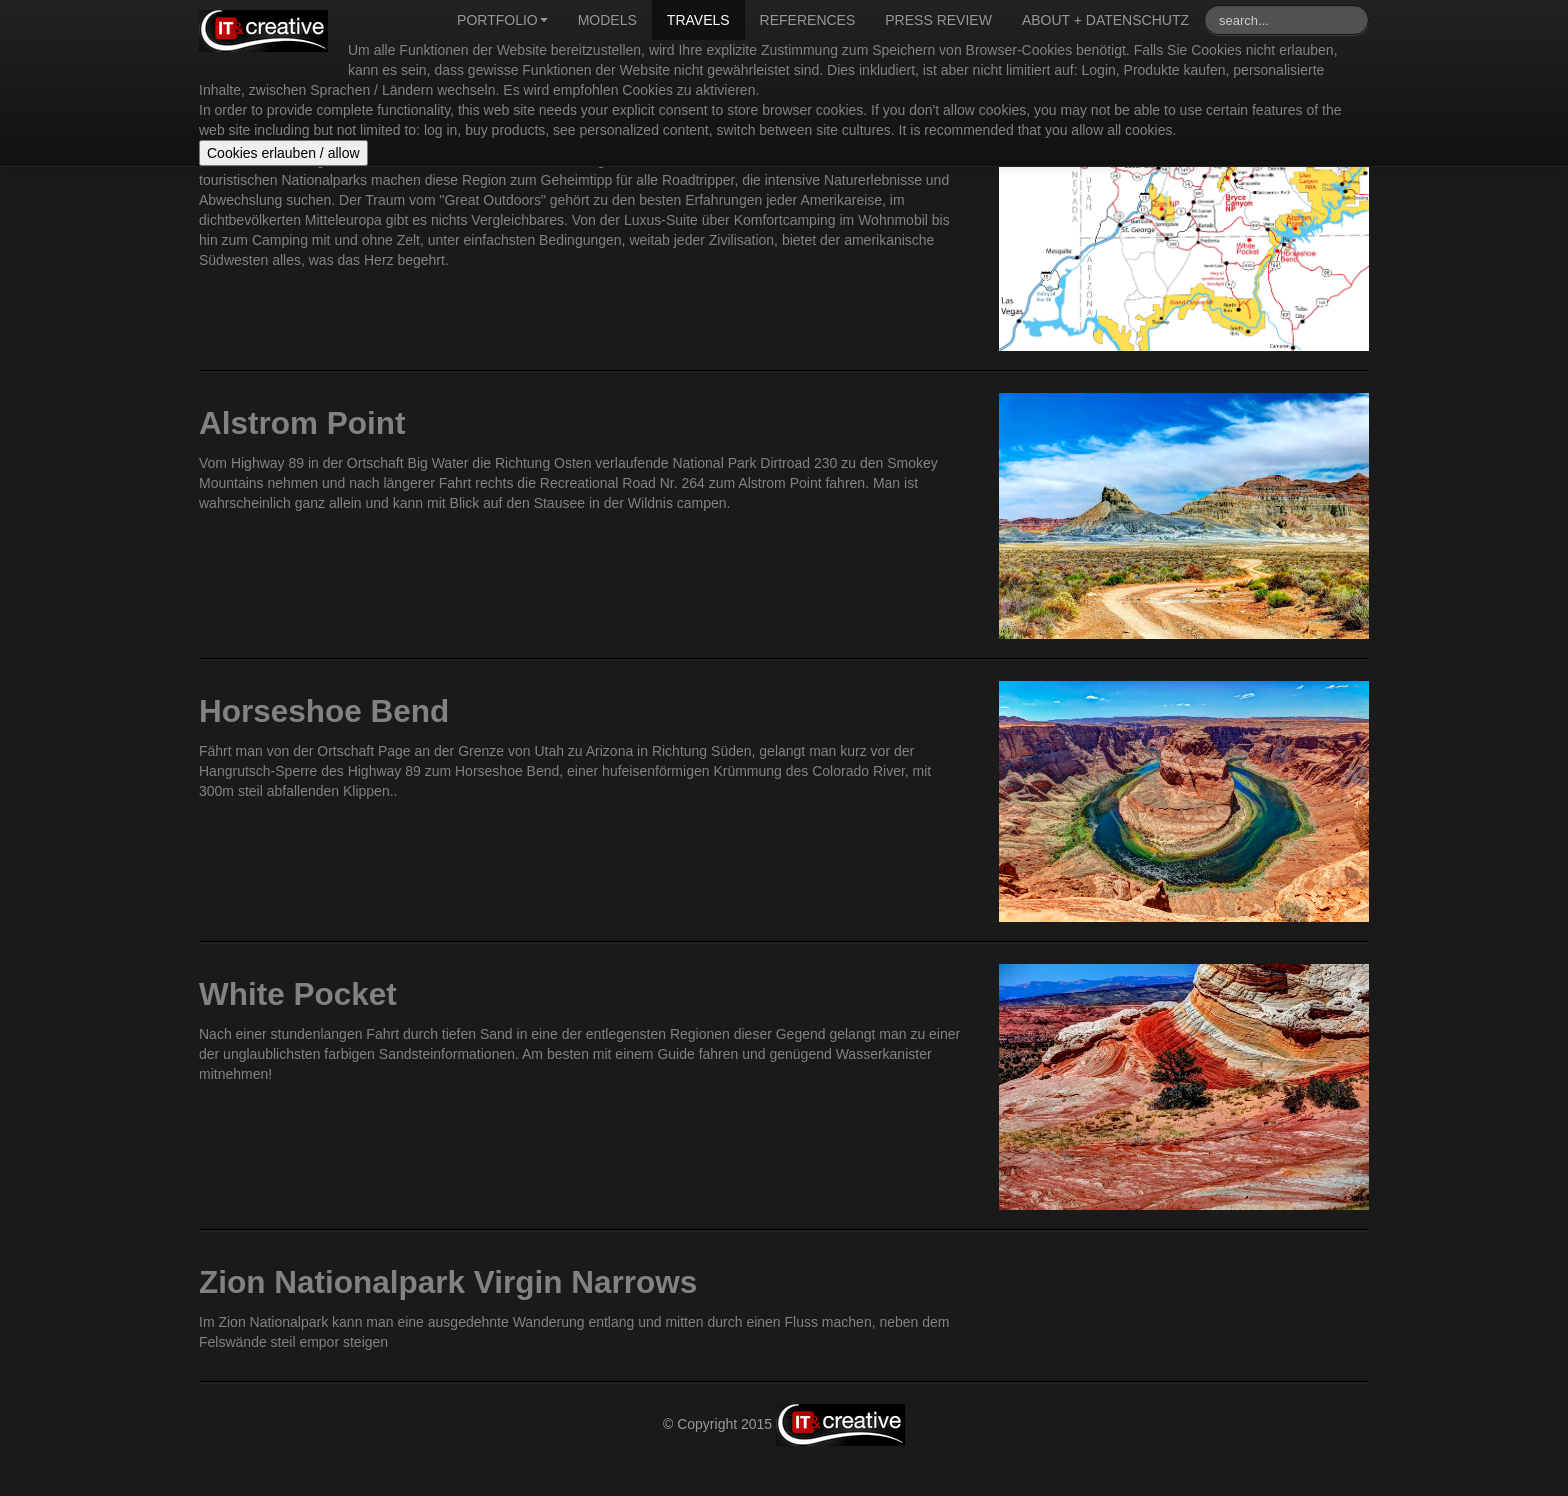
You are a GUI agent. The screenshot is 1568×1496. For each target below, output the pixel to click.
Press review (938, 20)
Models (607, 20)
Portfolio (502, 20)
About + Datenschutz (1105, 20)
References (808, 20)
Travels (698, 20)
